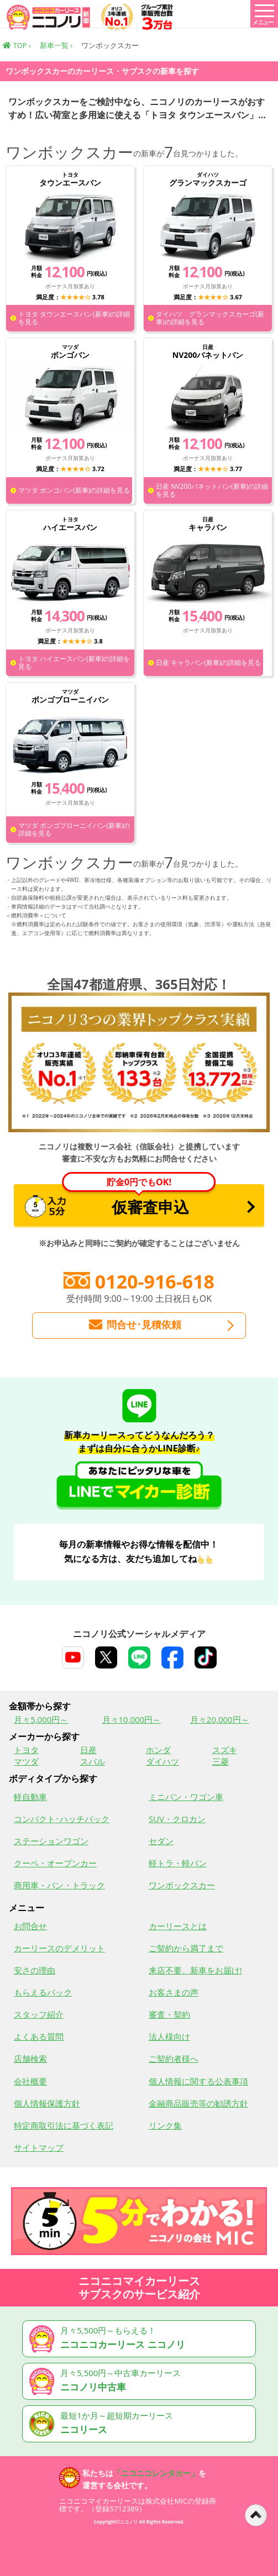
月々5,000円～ (41, 1719)
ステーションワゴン (51, 1840)
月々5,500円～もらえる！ (141, 2339)
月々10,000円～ (131, 1719)
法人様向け (169, 2036)
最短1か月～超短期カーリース (141, 2424)
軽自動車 (30, 1796)
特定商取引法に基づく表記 (63, 2125)
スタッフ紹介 (39, 2014)
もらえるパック (43, 1992)
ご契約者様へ (173, 2058)
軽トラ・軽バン (178, 1862)
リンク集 (165, 2125)
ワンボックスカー (182, 1885)
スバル (92, 1761)
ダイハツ (162, 1761)
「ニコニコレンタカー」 (155, 2473)
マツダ (26, 1761)
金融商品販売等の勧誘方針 (198, 2103)
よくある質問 (39, 2036)
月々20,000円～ (219, 1719)
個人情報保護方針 (47, 2103)
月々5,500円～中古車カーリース (141, 2381)
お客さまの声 (173, 1992)
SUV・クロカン (177, 1818)
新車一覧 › (56, 45)
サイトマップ (39, 2147)
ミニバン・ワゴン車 (186, 1796)
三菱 (220, 1761)
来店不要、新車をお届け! (195, 1970)
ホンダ (158, 1749)
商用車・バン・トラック (59, 1885)
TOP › (17, 45)
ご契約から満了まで (186, 1948)
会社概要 (30, 2081)
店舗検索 (30, 2058)
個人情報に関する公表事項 (198, 2081)
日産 (88, 1749)
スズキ (224, 1749)
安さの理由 (34, 1970)
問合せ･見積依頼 (134, 1325)
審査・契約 (169, 2014)
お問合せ (30, 1925)
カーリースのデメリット (59, 1948)
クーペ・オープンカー (55, 1862)
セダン (161, 1840)
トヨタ (26, 1749)
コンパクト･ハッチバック (61, 1818)
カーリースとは (178, 1925)
